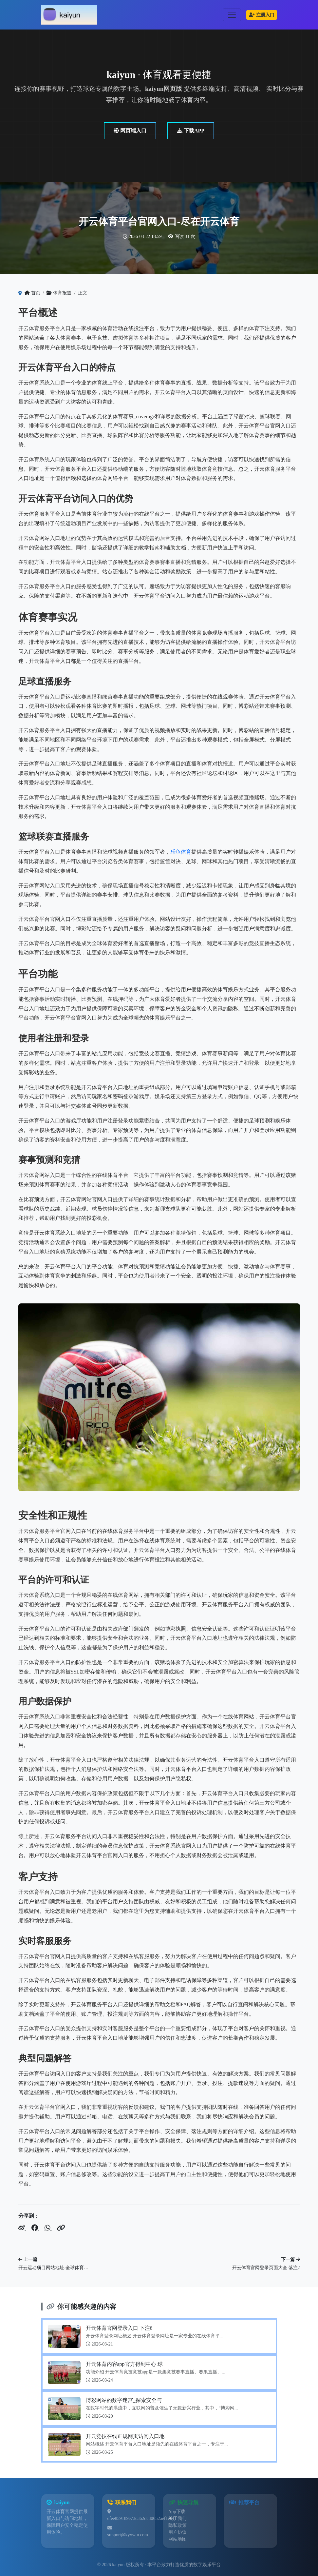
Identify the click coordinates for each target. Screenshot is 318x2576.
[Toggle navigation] (232, 14)
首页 (32, 292)
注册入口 (261, 14)
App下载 (176, 2511)
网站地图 (177, 2539)
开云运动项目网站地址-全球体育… (53, 2267)
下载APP (190, 130)
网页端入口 (130, 130)
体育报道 (59, 292)
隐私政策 (177, 2525)
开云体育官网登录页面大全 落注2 (266, 2267)
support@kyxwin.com (127, 2534)
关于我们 (177, 2518)
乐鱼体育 (180, 852)
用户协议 (177, 2532)
